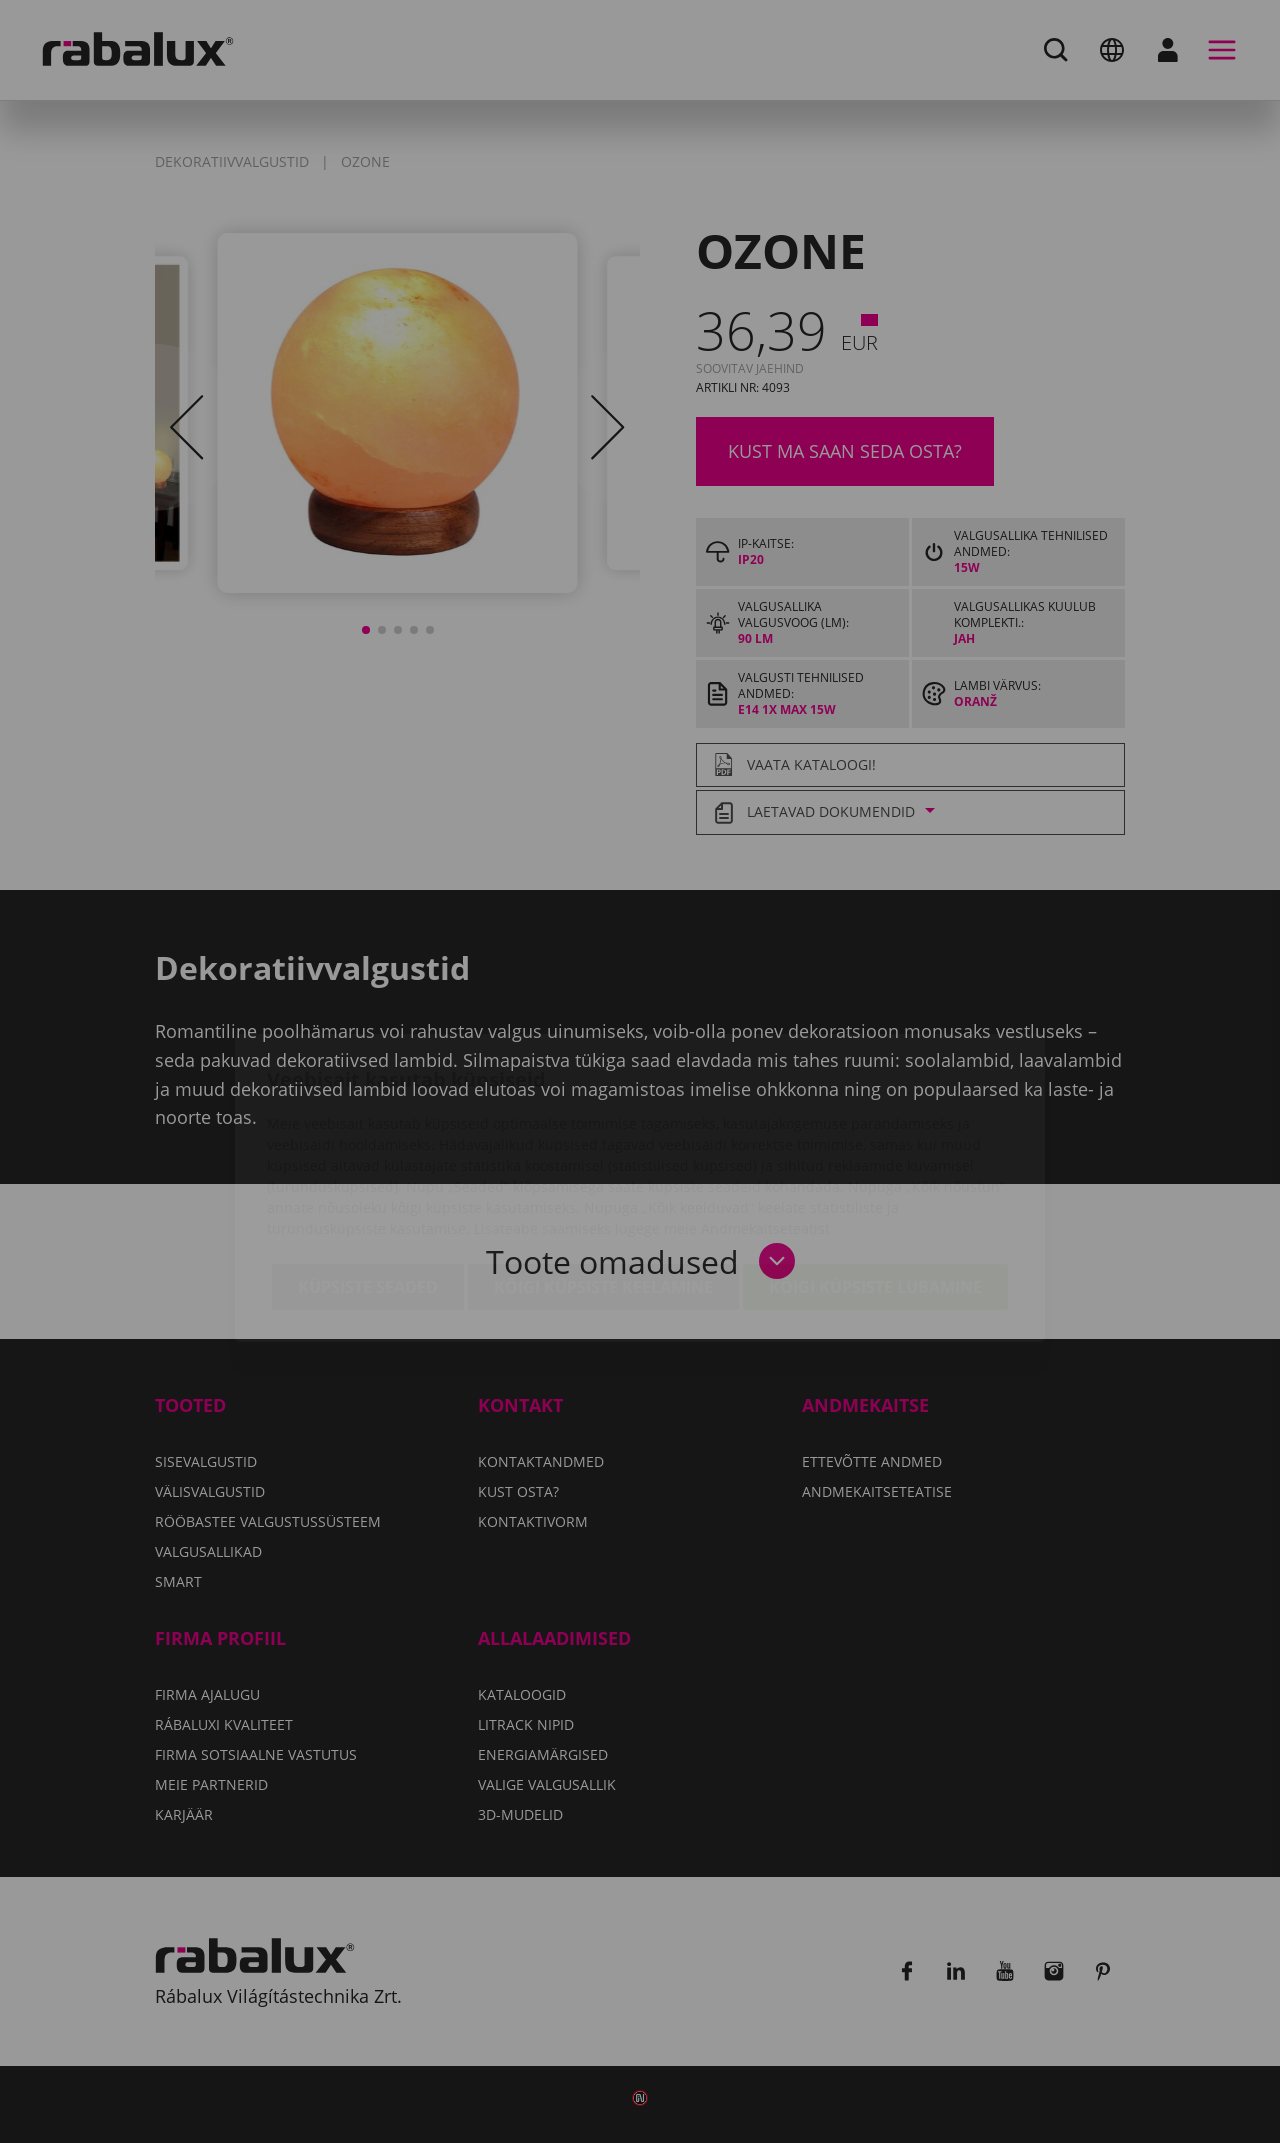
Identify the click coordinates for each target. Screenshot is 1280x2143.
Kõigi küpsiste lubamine (875, 1171)
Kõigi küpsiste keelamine (603, 1171)
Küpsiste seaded (368, 1171)
